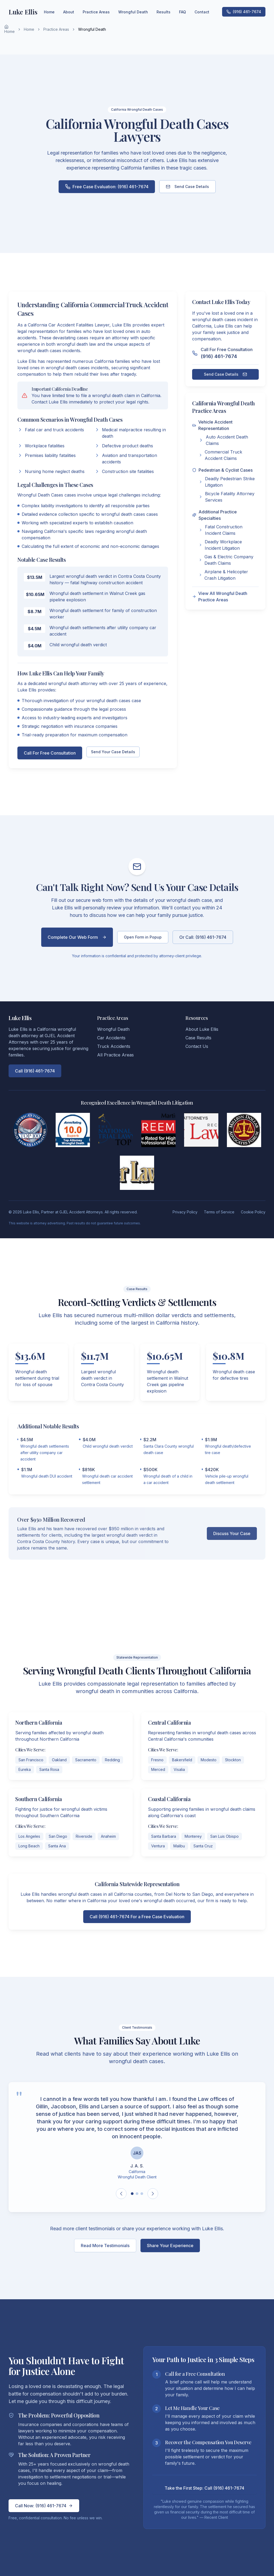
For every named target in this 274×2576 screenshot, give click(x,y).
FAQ (182, 12)
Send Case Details (187, 186)
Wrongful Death (133, 12)
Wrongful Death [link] (92, 29)
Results (163, 12)
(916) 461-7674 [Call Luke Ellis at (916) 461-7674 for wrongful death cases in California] (243, 11)
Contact (202, 12)
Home (9, 29)
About (68, 12)
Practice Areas (56, 29)
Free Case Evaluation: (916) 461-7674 (107, 186)
